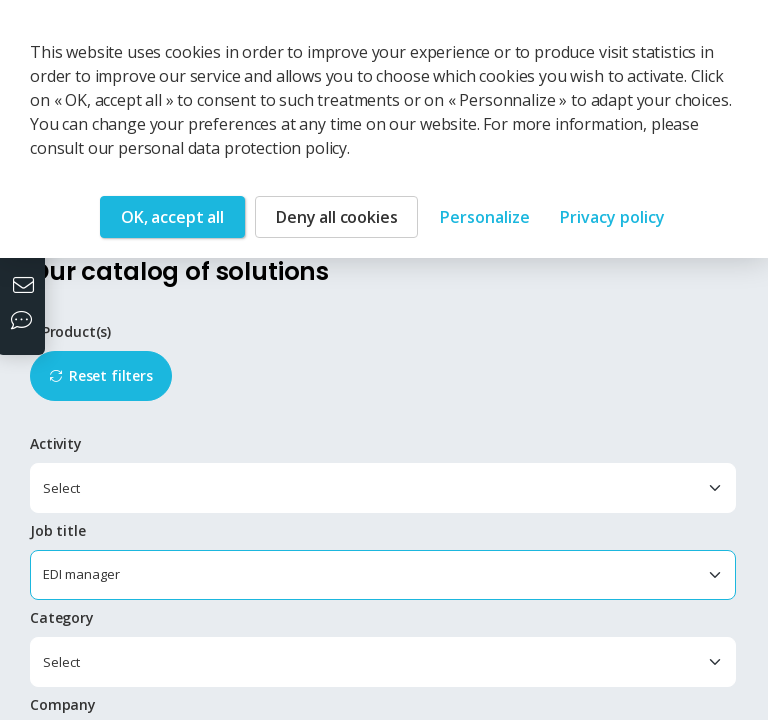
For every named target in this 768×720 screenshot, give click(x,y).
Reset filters (111, 375)
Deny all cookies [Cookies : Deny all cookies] (336, 217)
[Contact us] (26, 287)
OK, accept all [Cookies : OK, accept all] (172, 217)
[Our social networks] (26, 322)
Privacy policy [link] (612, 217)
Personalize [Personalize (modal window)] (485, 217)
